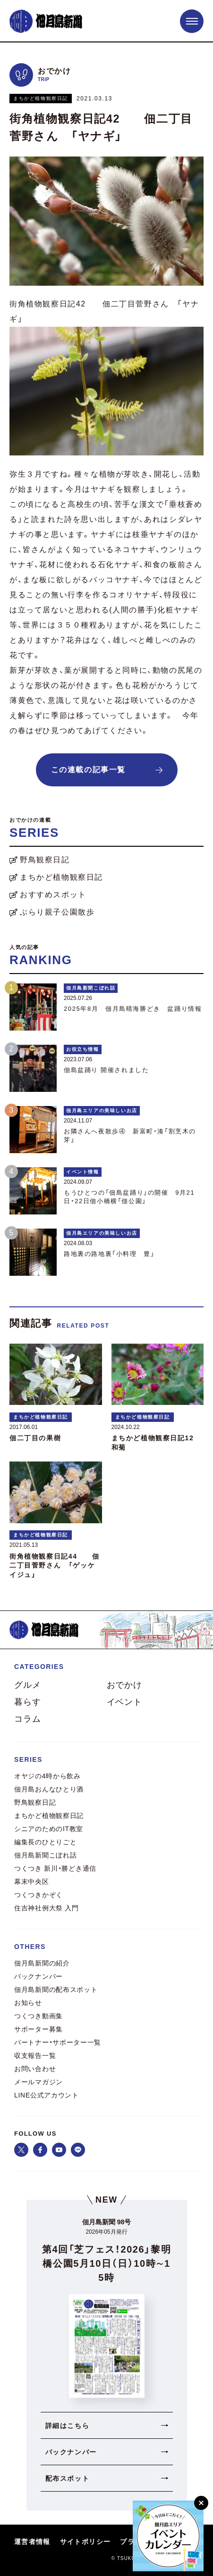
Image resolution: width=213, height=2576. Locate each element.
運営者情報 (32, 2542)
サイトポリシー (85, 2542)
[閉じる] (201, 2503)
